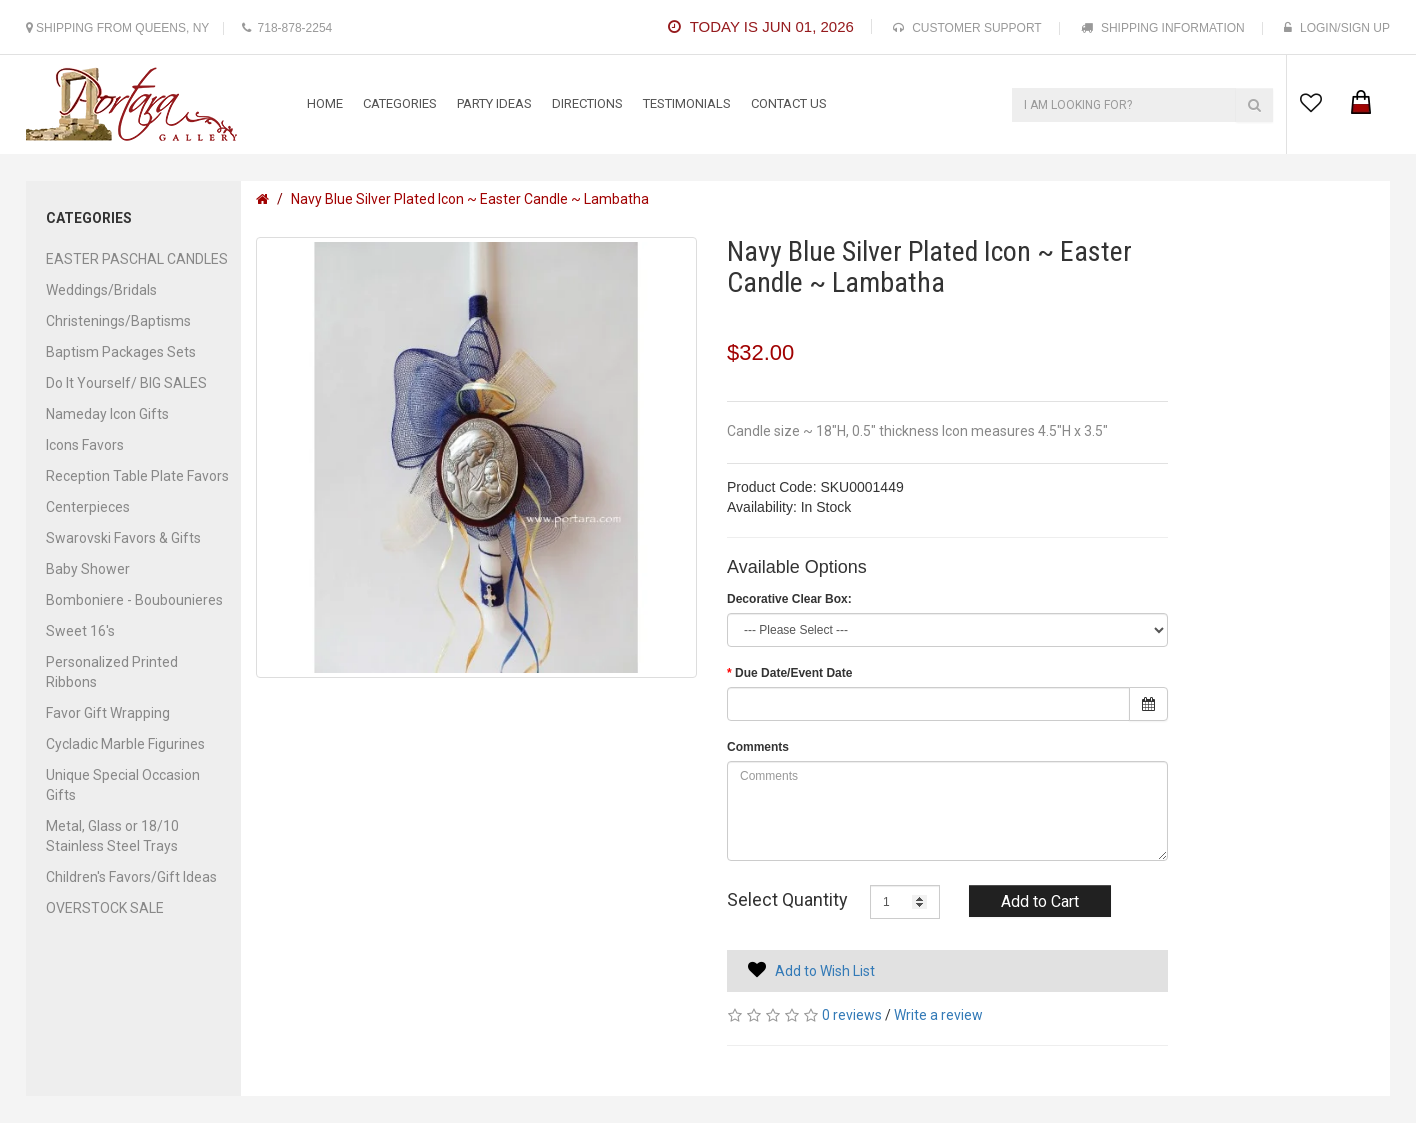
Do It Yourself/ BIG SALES (126, 383)
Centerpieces (88, 507)
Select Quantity (787, 899)
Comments (758, 747)
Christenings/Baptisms (118, 321)
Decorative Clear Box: (789, 599)
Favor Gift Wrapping (108, 713)
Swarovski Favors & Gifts (123, 538)
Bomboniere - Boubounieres (134, 600)
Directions (587, 103)
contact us (789, 103)
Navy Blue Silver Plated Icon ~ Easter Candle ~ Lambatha (470, 199)
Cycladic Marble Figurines (125, 744)
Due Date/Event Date (793, 673)
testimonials (687, 103)
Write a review (938, 1015)
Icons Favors (85, 445)
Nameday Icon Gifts (107, 414)
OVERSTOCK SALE (105, 908)
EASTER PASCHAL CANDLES (137, 259)
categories (400, 103)
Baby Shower (88, 569)
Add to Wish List (825, 971)
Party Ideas (494, 103)
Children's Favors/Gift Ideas (131, 877)
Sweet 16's (80, 631)
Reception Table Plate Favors (137, 476)
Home (325, 103)
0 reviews (852, 1015)
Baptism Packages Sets (121, 352)
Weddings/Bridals (101, 290)
